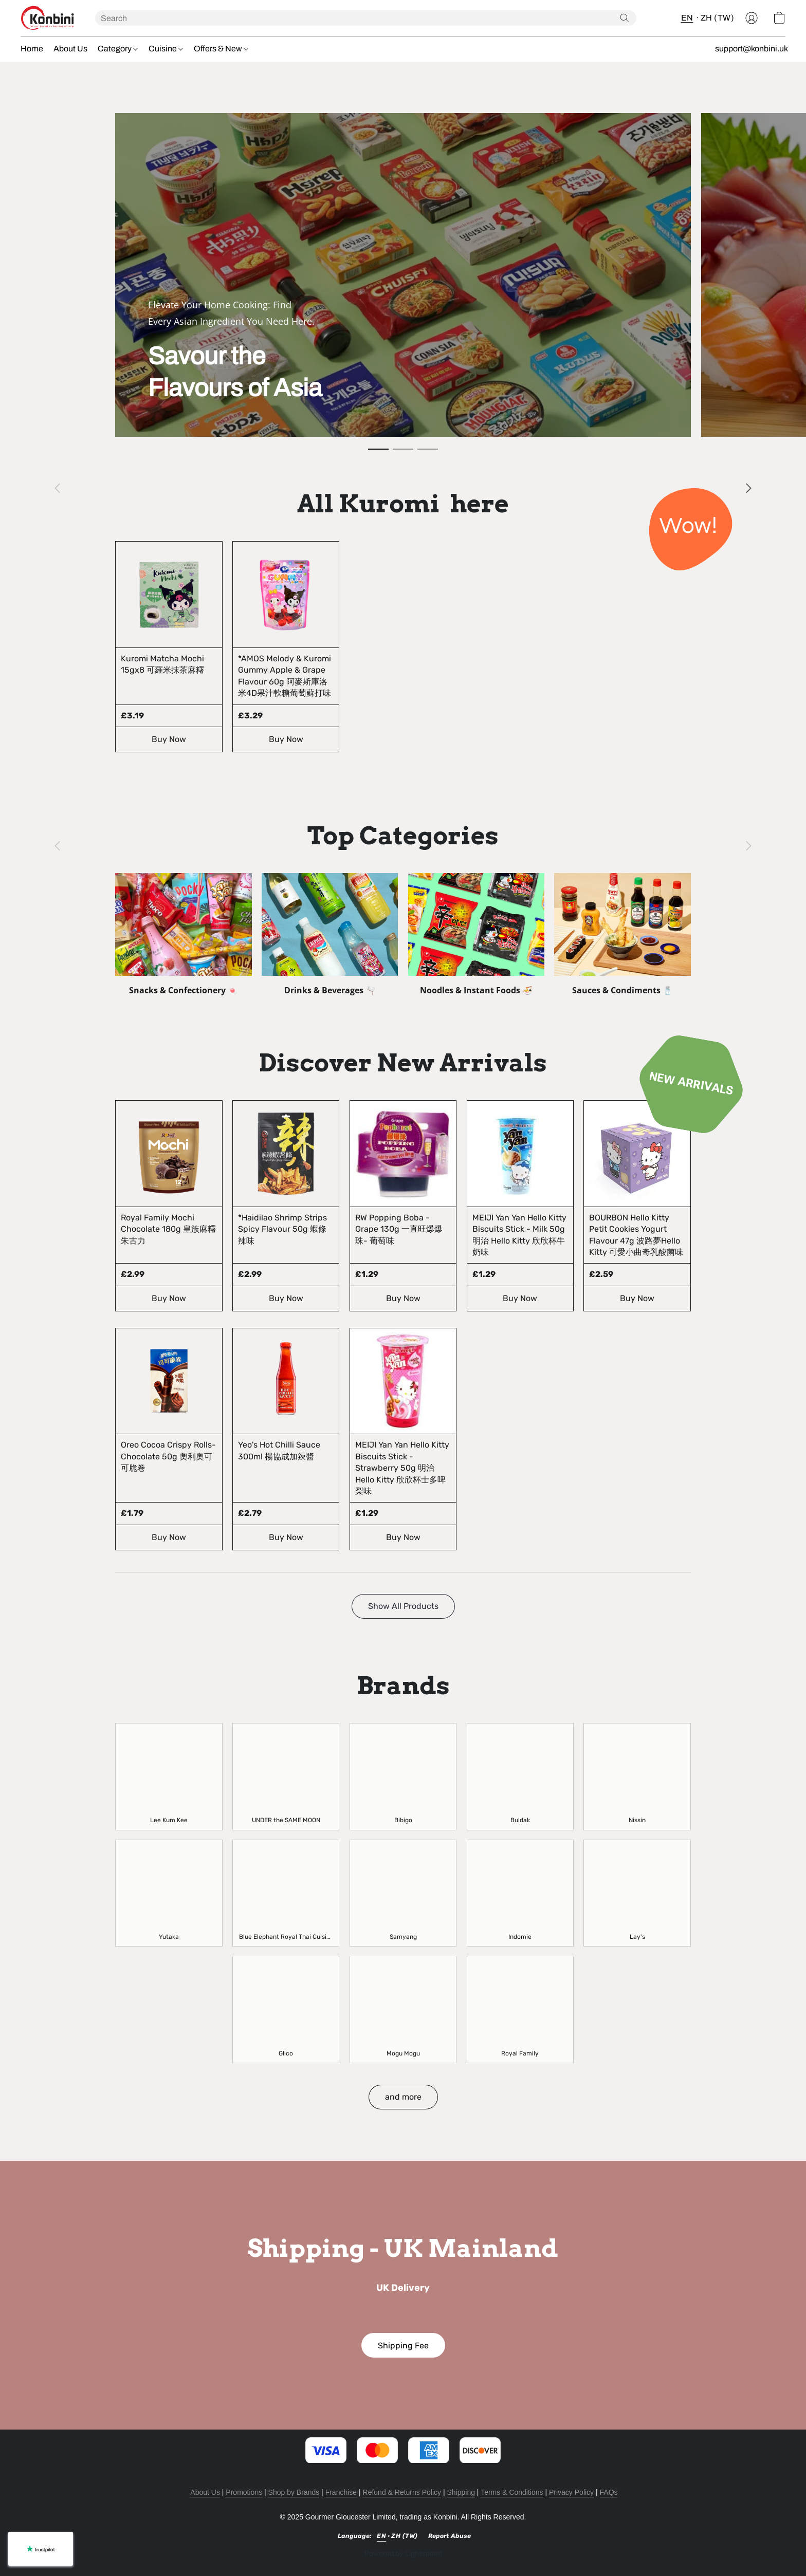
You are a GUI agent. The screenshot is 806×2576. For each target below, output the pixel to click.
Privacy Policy (571, 2492)
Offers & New (221, 48)
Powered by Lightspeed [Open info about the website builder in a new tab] (403, 2553)
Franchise (341, 2492)
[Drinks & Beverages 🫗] (330, 934)
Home (32, 48)
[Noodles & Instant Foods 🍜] (476, 934)
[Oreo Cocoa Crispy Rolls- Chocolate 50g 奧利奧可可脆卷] (169, 1439)
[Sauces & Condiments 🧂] (622, 934)
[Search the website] (624, 18)
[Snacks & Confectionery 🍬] (183, 934)
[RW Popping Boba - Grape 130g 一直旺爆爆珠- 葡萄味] (403, 1205)
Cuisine (166, 48)
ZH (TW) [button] (718, 17)
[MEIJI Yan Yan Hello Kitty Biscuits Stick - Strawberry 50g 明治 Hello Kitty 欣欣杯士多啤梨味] (403, 1439)
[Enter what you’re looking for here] (365, 18)
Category (118, 48)
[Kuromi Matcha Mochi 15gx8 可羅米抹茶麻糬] (169, 646)
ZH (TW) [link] (404, 2536)
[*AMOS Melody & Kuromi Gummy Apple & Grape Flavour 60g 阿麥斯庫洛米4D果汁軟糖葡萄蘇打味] (286, 646)
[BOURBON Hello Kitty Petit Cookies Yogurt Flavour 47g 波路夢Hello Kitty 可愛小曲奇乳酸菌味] (637, 1205)
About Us (70, 48)
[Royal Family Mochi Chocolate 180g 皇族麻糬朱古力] (169, 1205)
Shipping (461, 2492)
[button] (48, 18)
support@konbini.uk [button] (751, 48)
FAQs (609, 2492)
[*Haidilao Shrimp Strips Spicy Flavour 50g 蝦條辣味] (286, 1205)
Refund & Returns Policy (402, 2492)
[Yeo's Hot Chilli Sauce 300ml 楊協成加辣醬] (286, 1439)
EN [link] (381, 2536)
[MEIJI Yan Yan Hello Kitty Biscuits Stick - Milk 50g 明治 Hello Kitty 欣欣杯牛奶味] (520, 1205)
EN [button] (687, 17)
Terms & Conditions (512, 2492)
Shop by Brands (294, 2492)
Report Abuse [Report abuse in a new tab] (449, 2536)
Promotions (244, 2492)
